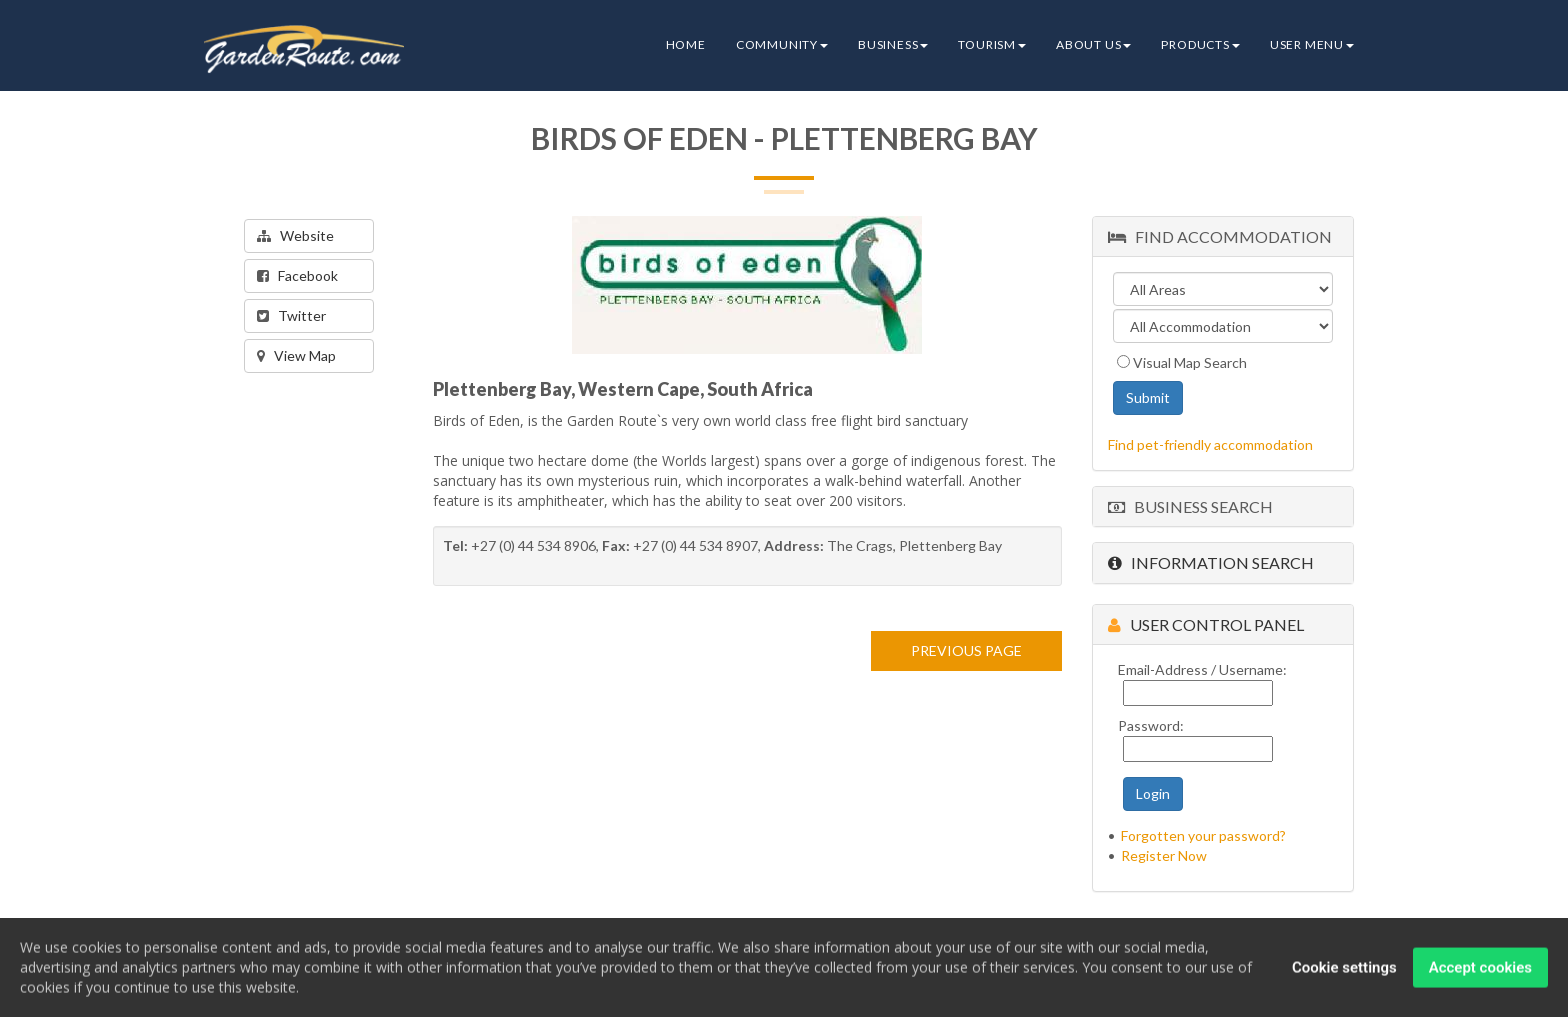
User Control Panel (1206, 624)
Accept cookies (1480, 969)
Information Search (1211, 562)
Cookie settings (1344, 969)
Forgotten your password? (1203, 835)
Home (686, 44)
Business (893, 44)
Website (295, 235)
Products (1200, 44)
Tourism (992, 44)
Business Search (1190, 506)
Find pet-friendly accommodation (1210, 444)
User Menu (1312, 44)
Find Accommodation (1220, 236)
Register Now (1164, 855)
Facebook (297, 275)
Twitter (291, 315)
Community (782, 44)
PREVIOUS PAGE (966, 650)
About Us (1093, 44)
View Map (296, 355)
